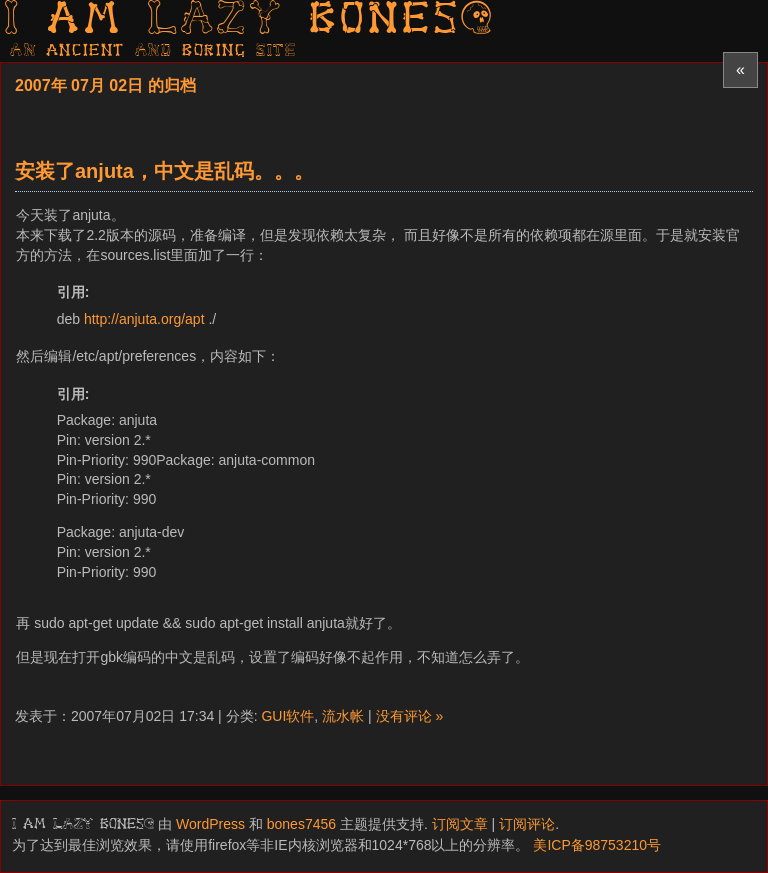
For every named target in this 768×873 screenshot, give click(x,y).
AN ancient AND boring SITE (153, 51)
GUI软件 (287, 716)
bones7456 (301, 824)
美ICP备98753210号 (597, 845)
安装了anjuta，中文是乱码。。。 (164, 171)
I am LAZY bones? (250, 21)
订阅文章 (460, 824)
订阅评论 (527, 824)
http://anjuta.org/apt (144, 319)
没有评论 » (410, 716)
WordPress (210, 824)
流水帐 (343, 716)
